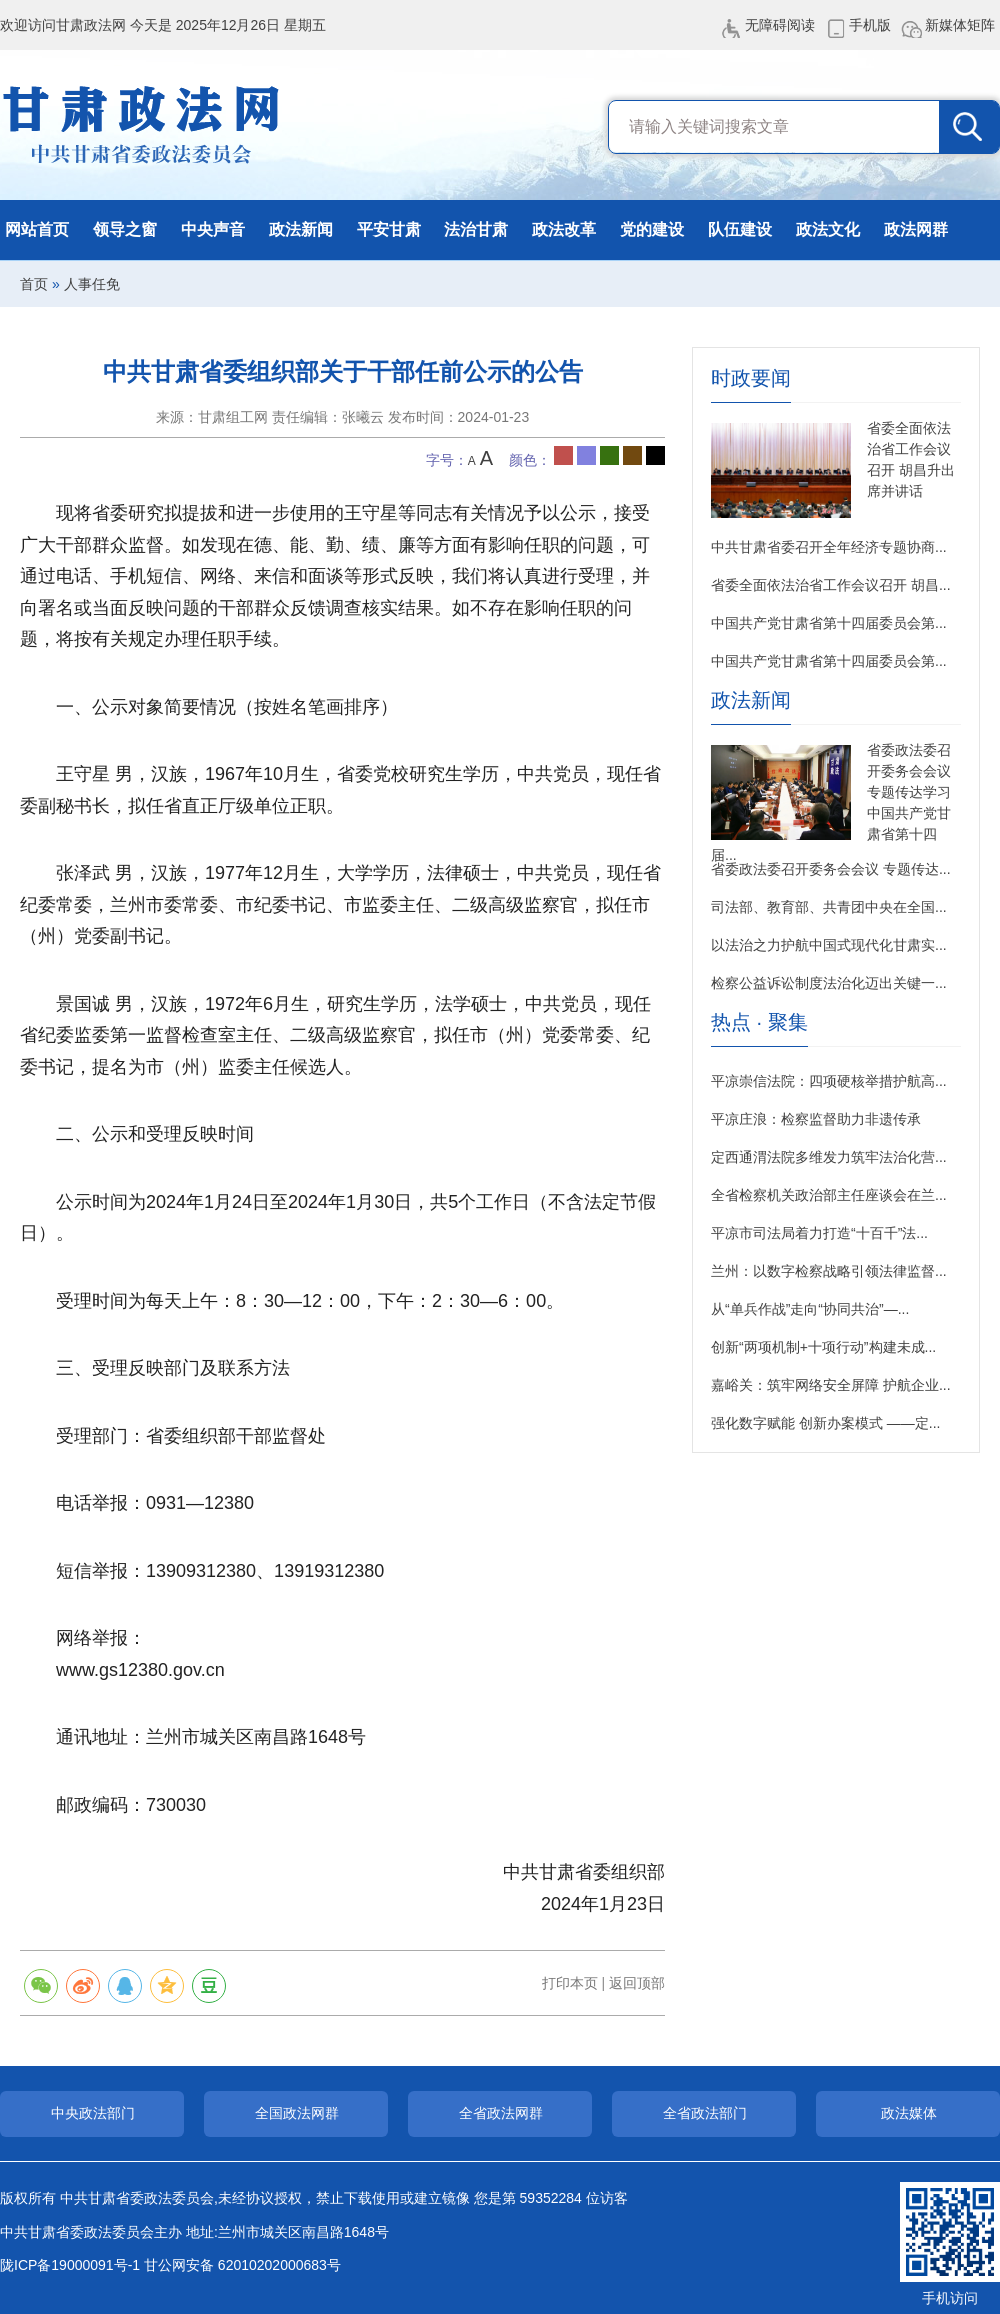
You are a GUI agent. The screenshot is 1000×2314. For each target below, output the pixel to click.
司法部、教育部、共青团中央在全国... (829, 907)
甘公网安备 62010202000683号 (242, 2265)
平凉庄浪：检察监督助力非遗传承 (816, 1119)
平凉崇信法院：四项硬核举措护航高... (829, 1081)
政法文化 (828, 229)
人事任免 (92, 284)
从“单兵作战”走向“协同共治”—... (810, 1309)
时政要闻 (751, 378)
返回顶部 (637, 1983)
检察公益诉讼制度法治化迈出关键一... (829, 983)
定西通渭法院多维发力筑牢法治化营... (829, 1157)
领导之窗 (125, 229)
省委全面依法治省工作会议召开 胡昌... (831, 585)
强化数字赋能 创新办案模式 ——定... (825, 1423)
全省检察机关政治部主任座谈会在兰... (829, 1195)
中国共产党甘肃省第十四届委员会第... (829, 623)
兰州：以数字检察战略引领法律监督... (829, 1271)
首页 (34, 284)
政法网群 (916, 229)
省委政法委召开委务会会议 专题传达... (831, 869)
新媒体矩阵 (960, 25)
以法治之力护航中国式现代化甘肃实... (829, 945)
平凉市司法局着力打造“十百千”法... (819, 1233)
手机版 (870, 25)
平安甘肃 (389, 229)
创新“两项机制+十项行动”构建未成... (823, 1347)
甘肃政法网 (142, 125)
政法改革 (564, 229)
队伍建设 (740, 229)
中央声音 (213, 229)
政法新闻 (301, 229)
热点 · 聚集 (759, 1022)
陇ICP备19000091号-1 (70, 2265)
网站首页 (37, 229)
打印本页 (570, 1983)
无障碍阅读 (780, 25)
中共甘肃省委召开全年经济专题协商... (829, 547)
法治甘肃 (476, 229)
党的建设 (652, 229)
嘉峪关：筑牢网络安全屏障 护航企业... (831, 1385)
